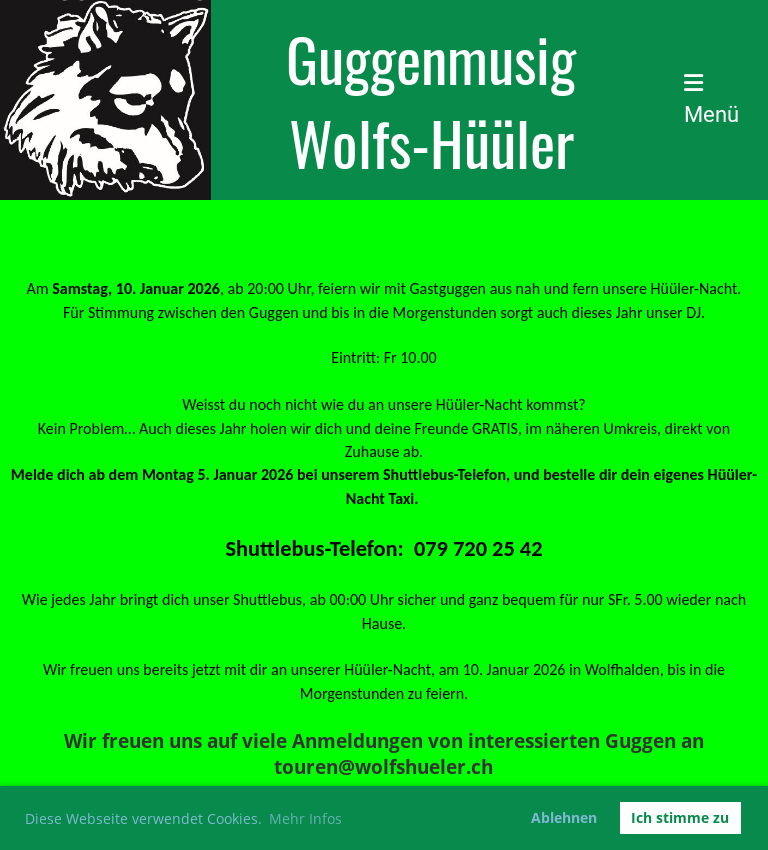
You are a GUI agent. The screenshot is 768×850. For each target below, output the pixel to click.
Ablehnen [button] (564, 817)
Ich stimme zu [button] (680, 817)
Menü (711, 99)
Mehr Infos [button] (305, 818)
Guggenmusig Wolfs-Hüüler (431, 100)
